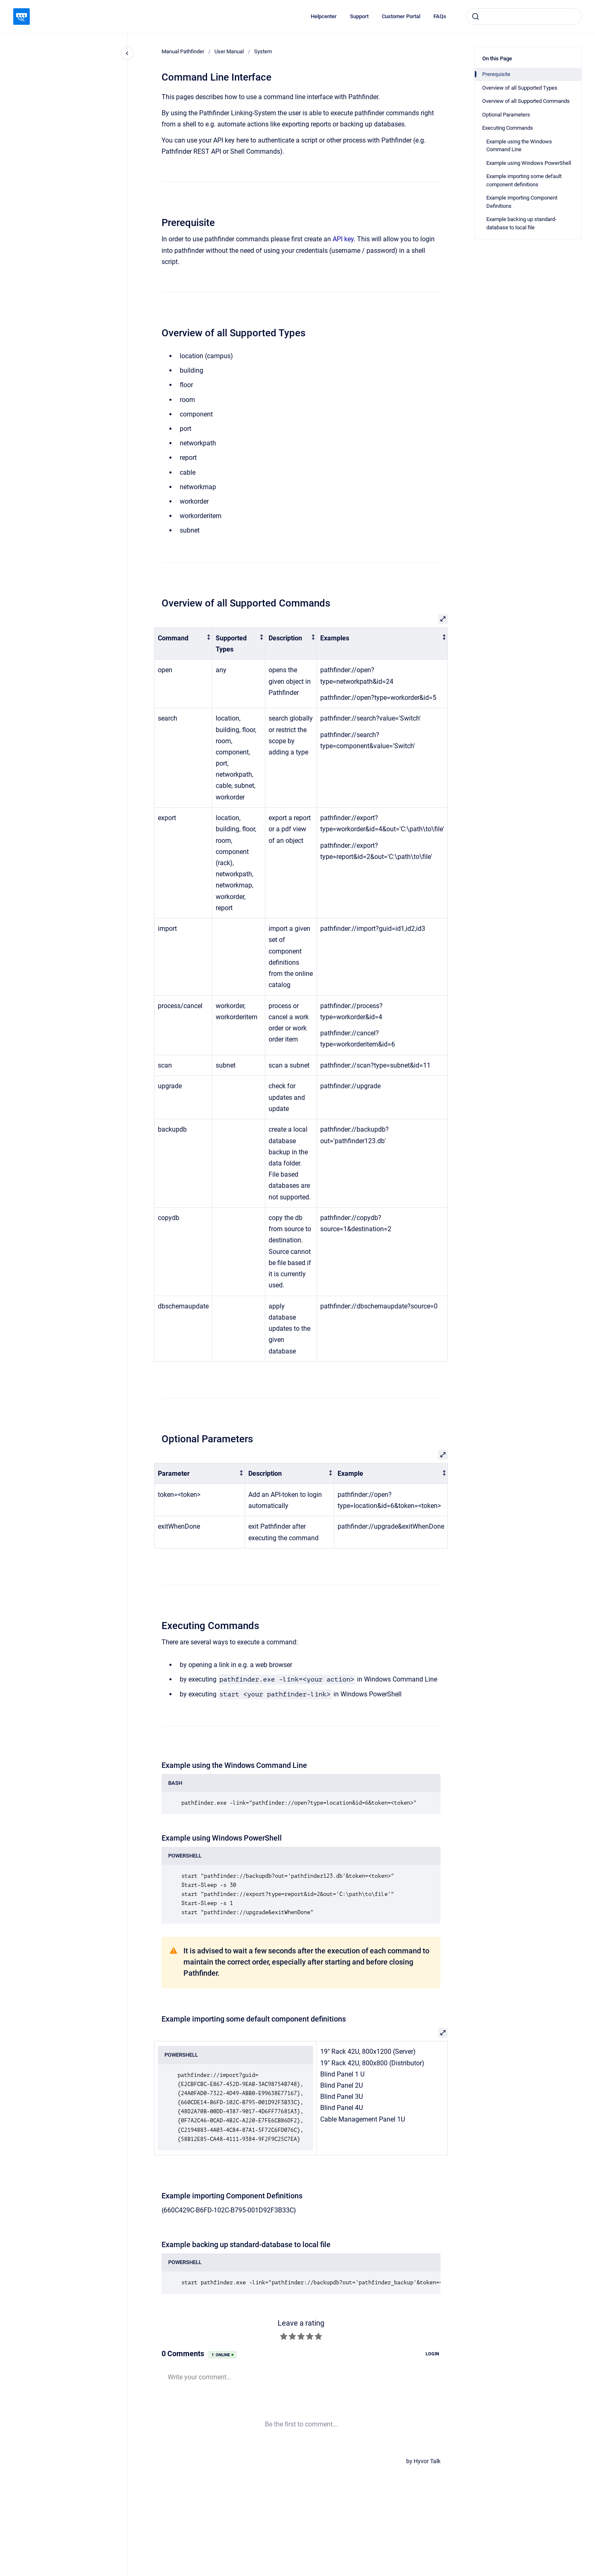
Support (359, 16)
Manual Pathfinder (183, 51)
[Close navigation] (127, 53)
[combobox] (523, 16)
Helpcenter (324, 16)
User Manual (229, 51)
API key (343, 239)
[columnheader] (183, 644)
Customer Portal (401, 16)
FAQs (439, 16)
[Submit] (475, 16)
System (263, 51)
